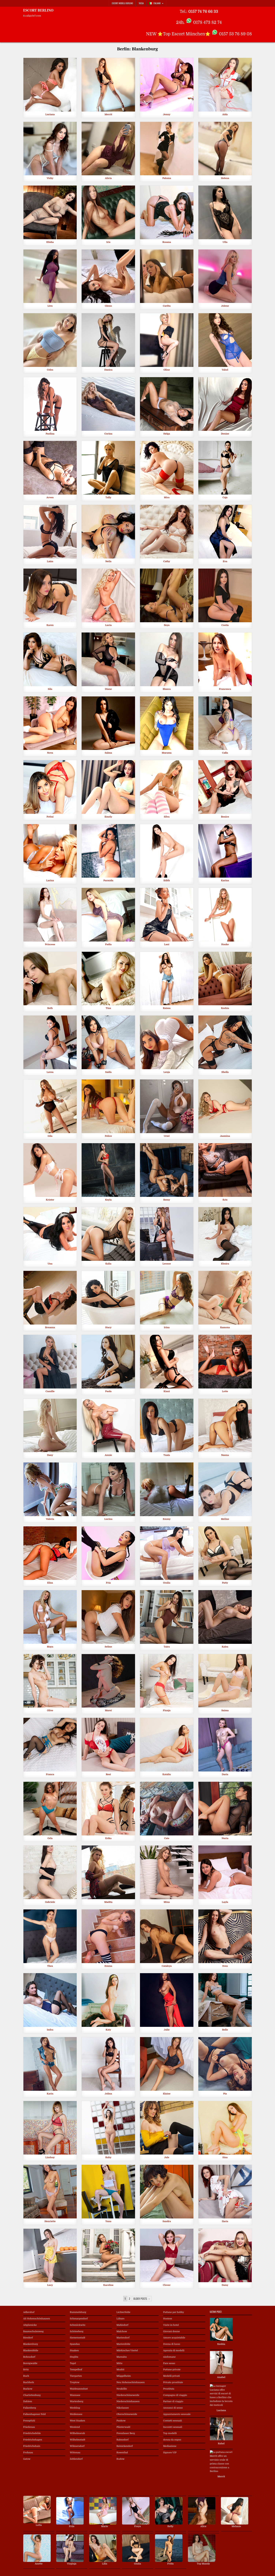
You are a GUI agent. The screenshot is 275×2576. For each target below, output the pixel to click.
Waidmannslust (79, 2388)
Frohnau (28, 2452)
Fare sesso (169, 2363)
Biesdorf (28, 2337)
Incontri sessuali (172, 2427)
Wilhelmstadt (77, 2439)
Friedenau (29, 2427)
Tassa (141, 3)
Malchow (122, 2331)
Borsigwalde (30, 2363)
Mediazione (170, 2446)
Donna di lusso (171, 2344)
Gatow (27, 2458)
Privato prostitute (173, 2382)
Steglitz (74, 2356)
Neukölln (122, 2388)
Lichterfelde (123, 2312)
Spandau (75, 2344)
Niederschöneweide (128, 2395)
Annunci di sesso (173, 2407)
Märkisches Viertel (127, 2350)
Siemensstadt (77, 2337)
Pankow (121, 2420)
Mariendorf (123, 2337)
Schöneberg (76, 2331)
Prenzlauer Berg (126, 2433)
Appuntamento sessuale (177, 2414)
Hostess (167, 2318)
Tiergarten (76, 2376)
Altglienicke (30, 2325)
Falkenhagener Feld (34, 2414)
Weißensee (76, 2414)
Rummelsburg (78, 2312)
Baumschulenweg (33, 2331)
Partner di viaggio (173, 2401)
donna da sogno (172, 2439)
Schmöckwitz (77, 2325)
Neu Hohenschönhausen (131, 2382)
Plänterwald (123, 2427)
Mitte (120, 2363)
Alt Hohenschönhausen (36, 2318)
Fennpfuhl (29, 2420)
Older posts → (141, 2298)
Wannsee (75, 2395)
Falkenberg (29, 2407)
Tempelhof (76, 2369)
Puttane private (172, 2369)
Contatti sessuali (172, 2420)
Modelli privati (171, 2376)
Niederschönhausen (128, 2401)
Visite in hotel (171, 2325)
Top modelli (170, 2433)
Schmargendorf (79, 2318)
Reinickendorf (125, 2446)
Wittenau (75, 2452)
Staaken (74, 2350)
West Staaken (77, 2420)
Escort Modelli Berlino (122, 3)
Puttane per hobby (173, 2312)
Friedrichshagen (32, 2439)
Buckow (27, 2388)
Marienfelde (123, 2344)
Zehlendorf (76, 2458)
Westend (75, 2427)
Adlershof (29, 2312)
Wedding (75, 2407)
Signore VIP (170, 2452)
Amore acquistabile (174, 2337)
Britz (26, 2369)
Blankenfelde (30, 2350)
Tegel (73, 2363)
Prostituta (168, 2388)
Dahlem (27, 2401)
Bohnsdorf (29, 2356)
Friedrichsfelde (32, 2433)
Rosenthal (122, 2452)
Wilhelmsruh (77, 2433)
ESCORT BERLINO (38, 10)
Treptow (75, 2382)
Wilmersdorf (77, 2446)
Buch (26, 2376)
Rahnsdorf (123, 2439)
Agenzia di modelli (173, 2350)
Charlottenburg (32, 2395)
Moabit (120, 2369)
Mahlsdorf (122, 2325)
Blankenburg (30, 2344)
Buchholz (28, 2382)
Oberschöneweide (127, 2414)
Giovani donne (171, 2331)
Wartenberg (76, 2401)
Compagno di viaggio (175, 2395)
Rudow (121, 2458)
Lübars (121, 2318)
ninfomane (169, 2356)
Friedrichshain (31, 2446)
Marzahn (122, 2356)
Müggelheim (124, 2376)
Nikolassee (123, 2407)
